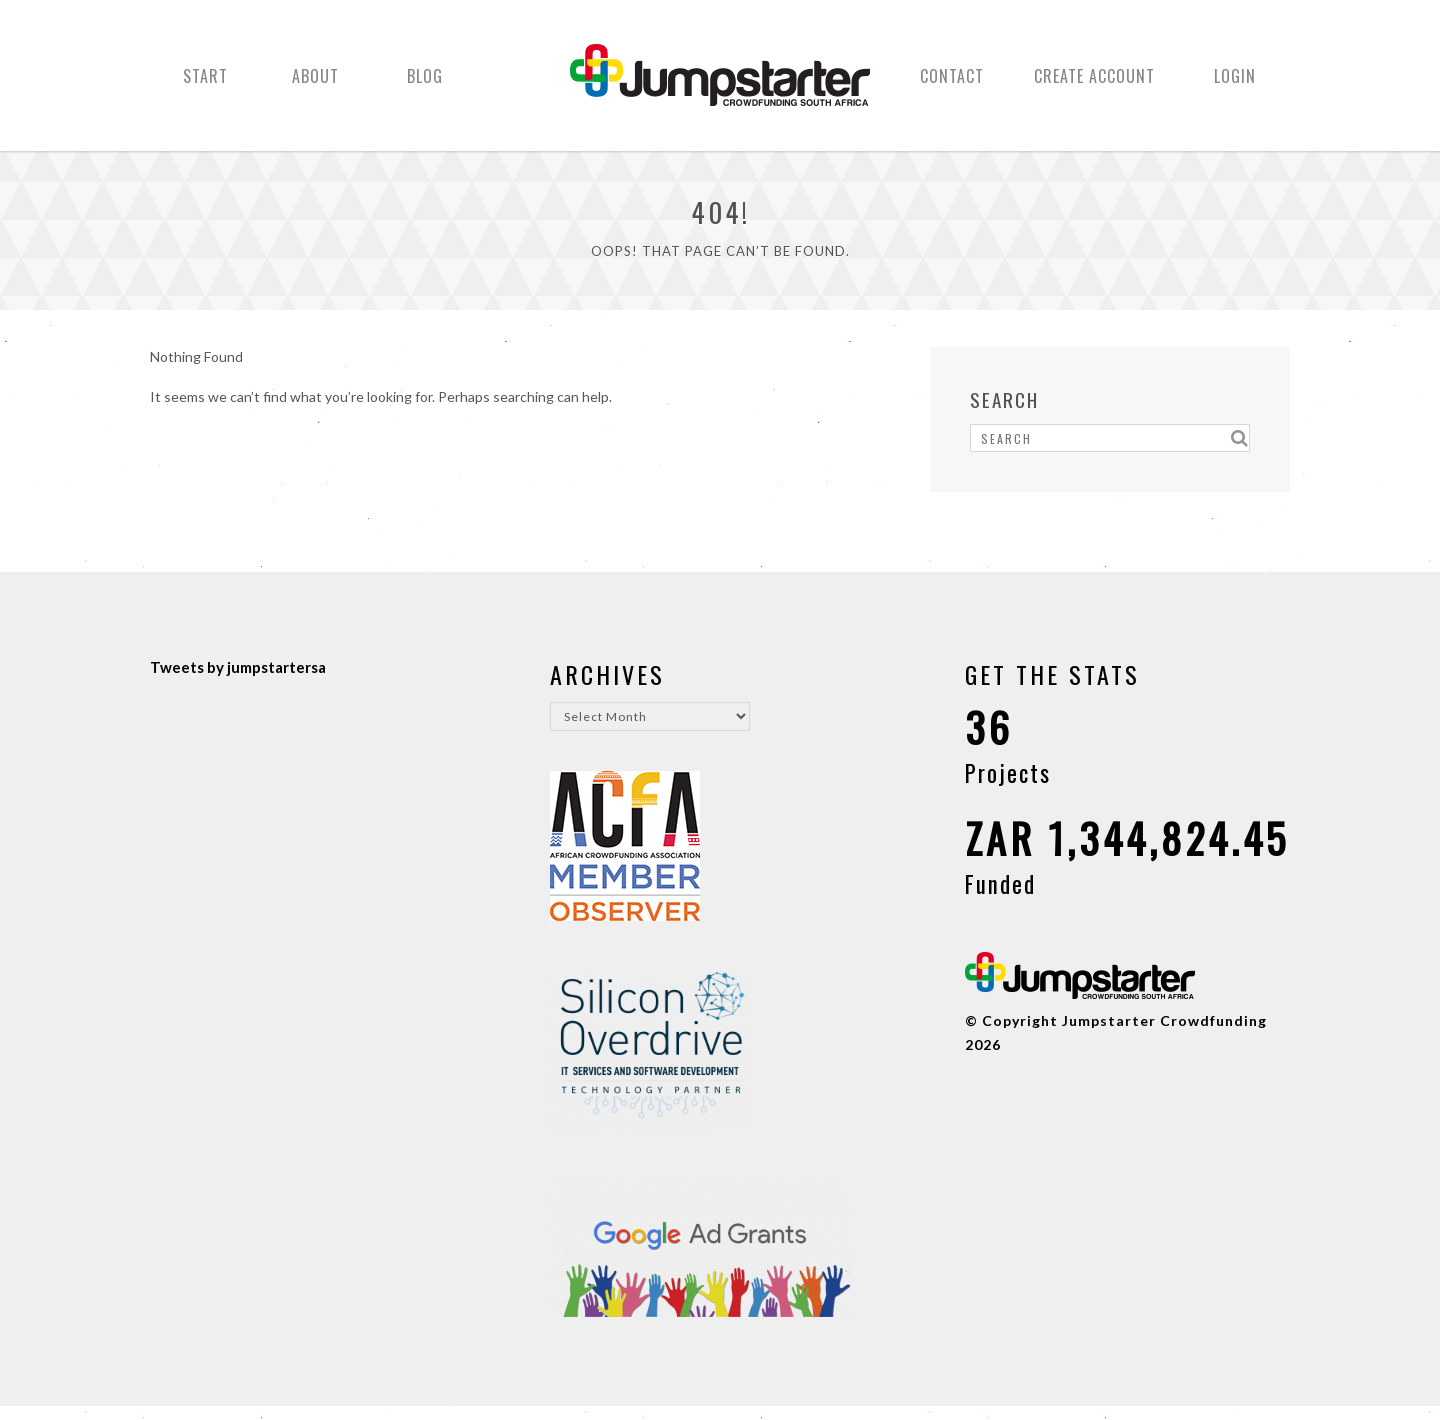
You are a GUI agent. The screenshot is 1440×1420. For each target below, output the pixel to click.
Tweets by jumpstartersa (238, 681)
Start (205, 83)
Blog (425, 83)
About (315, 83)
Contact (952, 83)
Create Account (1094, 83)
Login (1235, 83)
